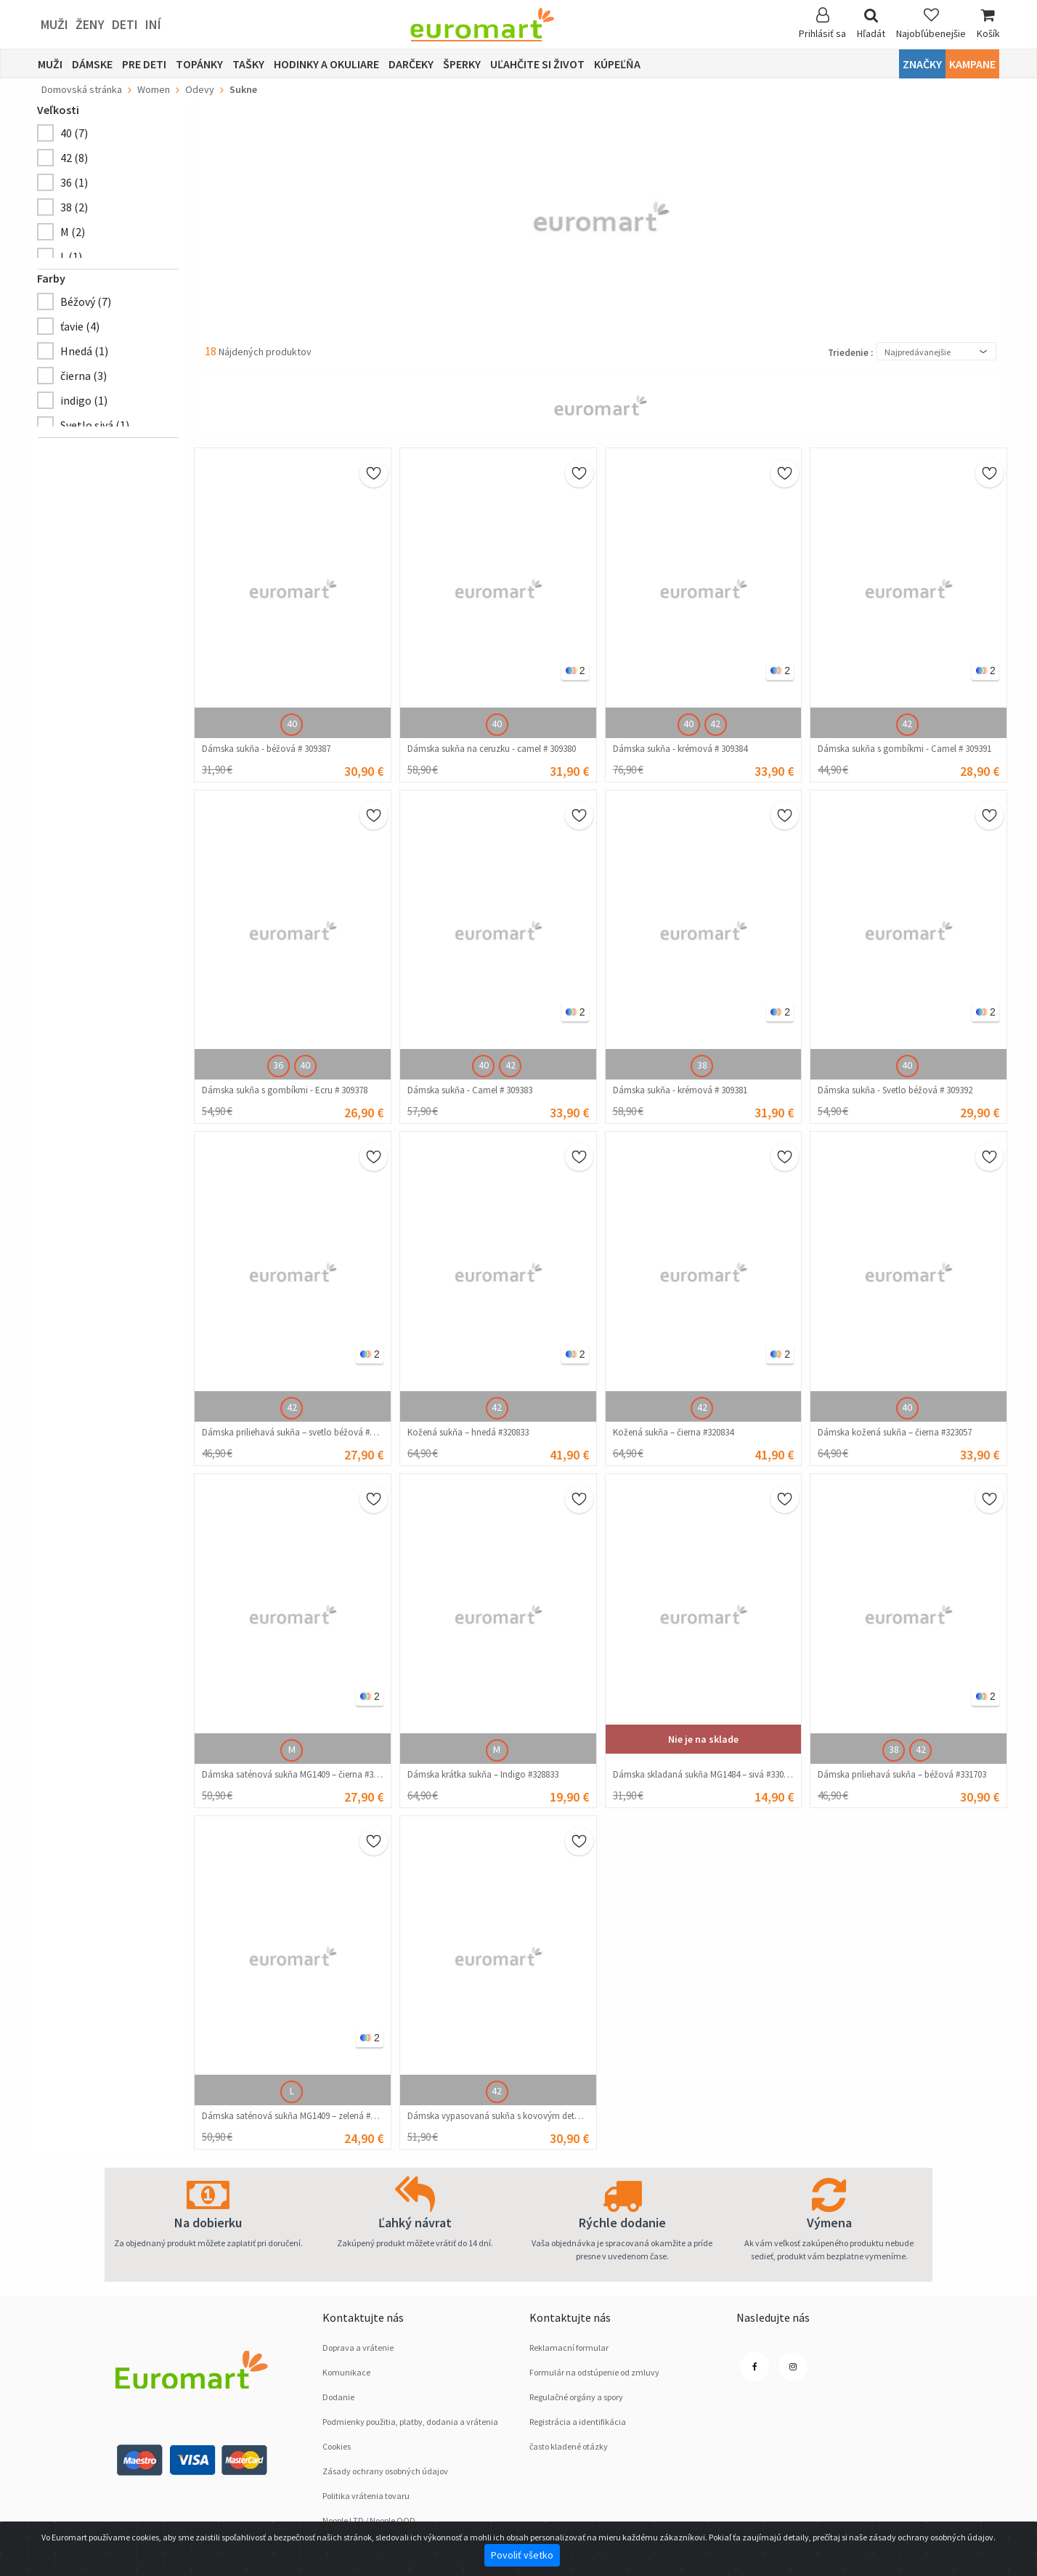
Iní (153, 24)
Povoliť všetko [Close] (522, 2554)
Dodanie (338, 2396)
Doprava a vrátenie (358, 2347)
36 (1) (74, 182)
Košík (988, 23)
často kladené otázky (568, 2446)
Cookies (336, 2446)
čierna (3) (83, 375)
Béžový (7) (85, 301)
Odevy (199, 89)
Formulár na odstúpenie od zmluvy (594, 2372)
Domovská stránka (81, 89)
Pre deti (144, 64)
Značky (922, 64)
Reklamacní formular (569, 2347)
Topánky (199, 64)
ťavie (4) (79, 326)
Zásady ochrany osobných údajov (385, 2471)
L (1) (71, 256)
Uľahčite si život (537, 64)
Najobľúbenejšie (931, 23)
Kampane (972, 64)
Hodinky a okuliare (326, 64)
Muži (54, 24)
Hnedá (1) (84, 351)
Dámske (92, 64)
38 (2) (74, 207)
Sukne (243, 89)
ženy (90, 24)
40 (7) (74, 133)
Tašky (248, 64)
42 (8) (74, 157)
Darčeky (411, 64)
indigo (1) (83, 400)
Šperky (462, 64)
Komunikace (346, 2372)
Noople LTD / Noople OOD (368, 2520)
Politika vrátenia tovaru (366, 2495)
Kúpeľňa (617, 64)
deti (125, 24)
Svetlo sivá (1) (94, 425)
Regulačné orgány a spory (576, 2396)
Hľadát (871, 23)
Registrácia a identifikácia (577, 2421)
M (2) (72, 231)
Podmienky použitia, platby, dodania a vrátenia (410, 2421)
